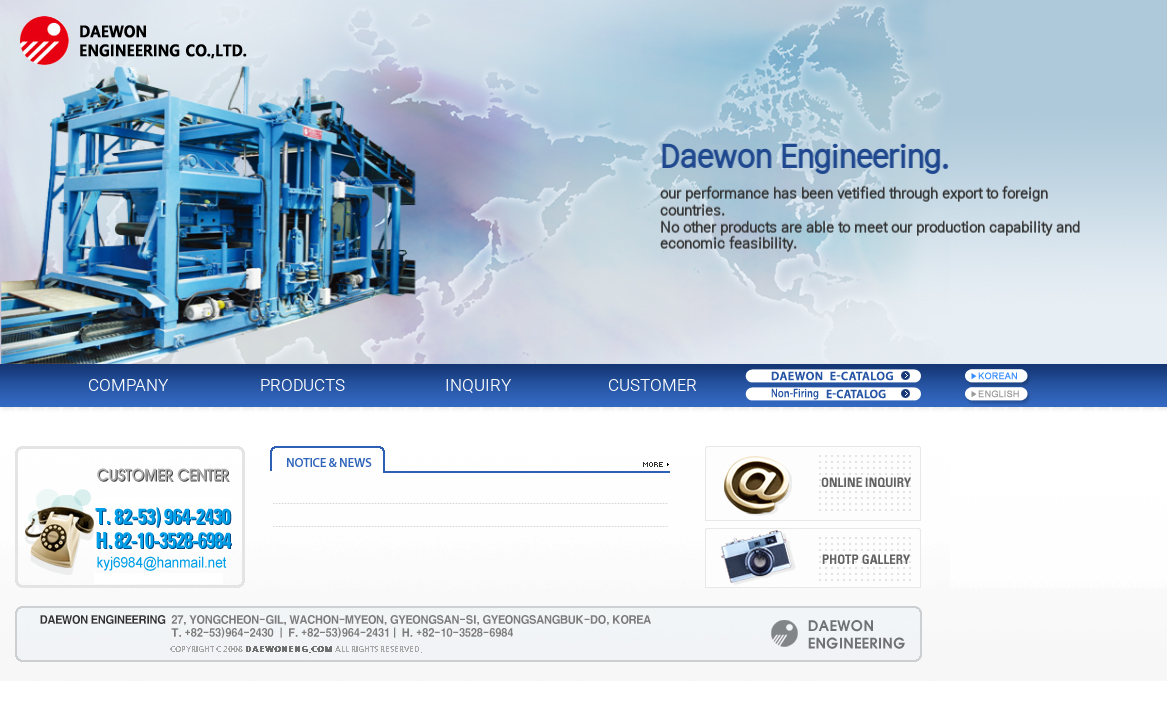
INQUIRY (478, 385)
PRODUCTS (302, 385)
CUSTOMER (652, 385)
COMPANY (128, 385)
